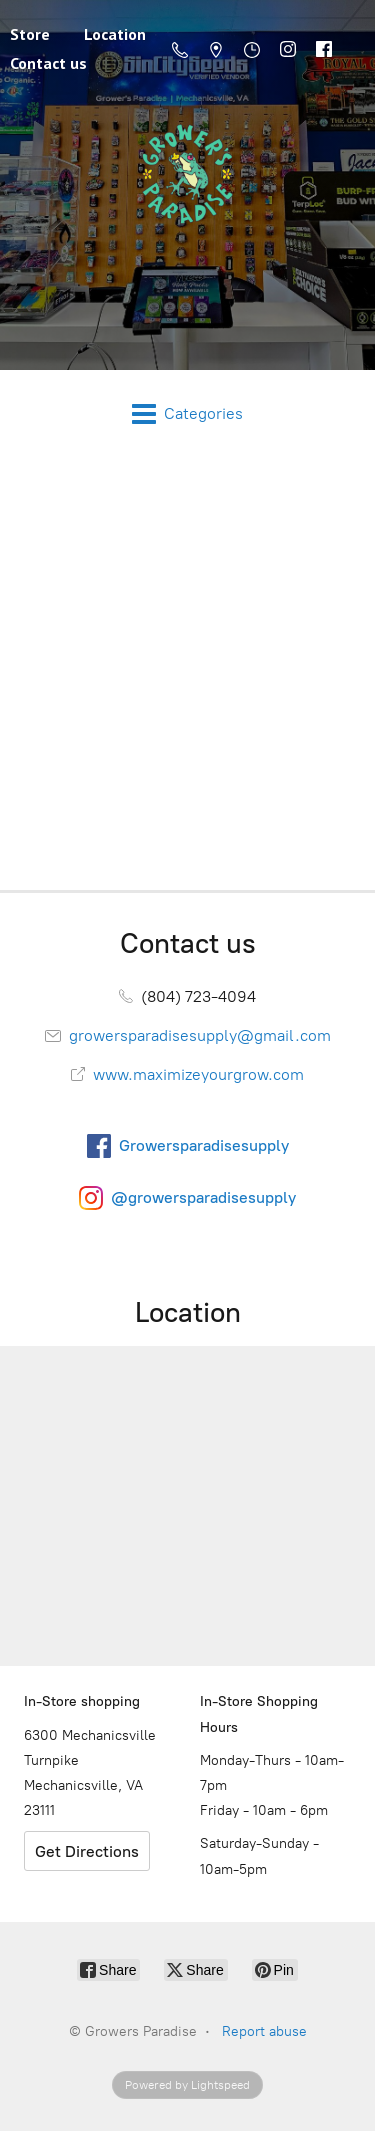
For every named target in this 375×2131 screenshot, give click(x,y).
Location (115, 34)
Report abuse (264, 2031)
